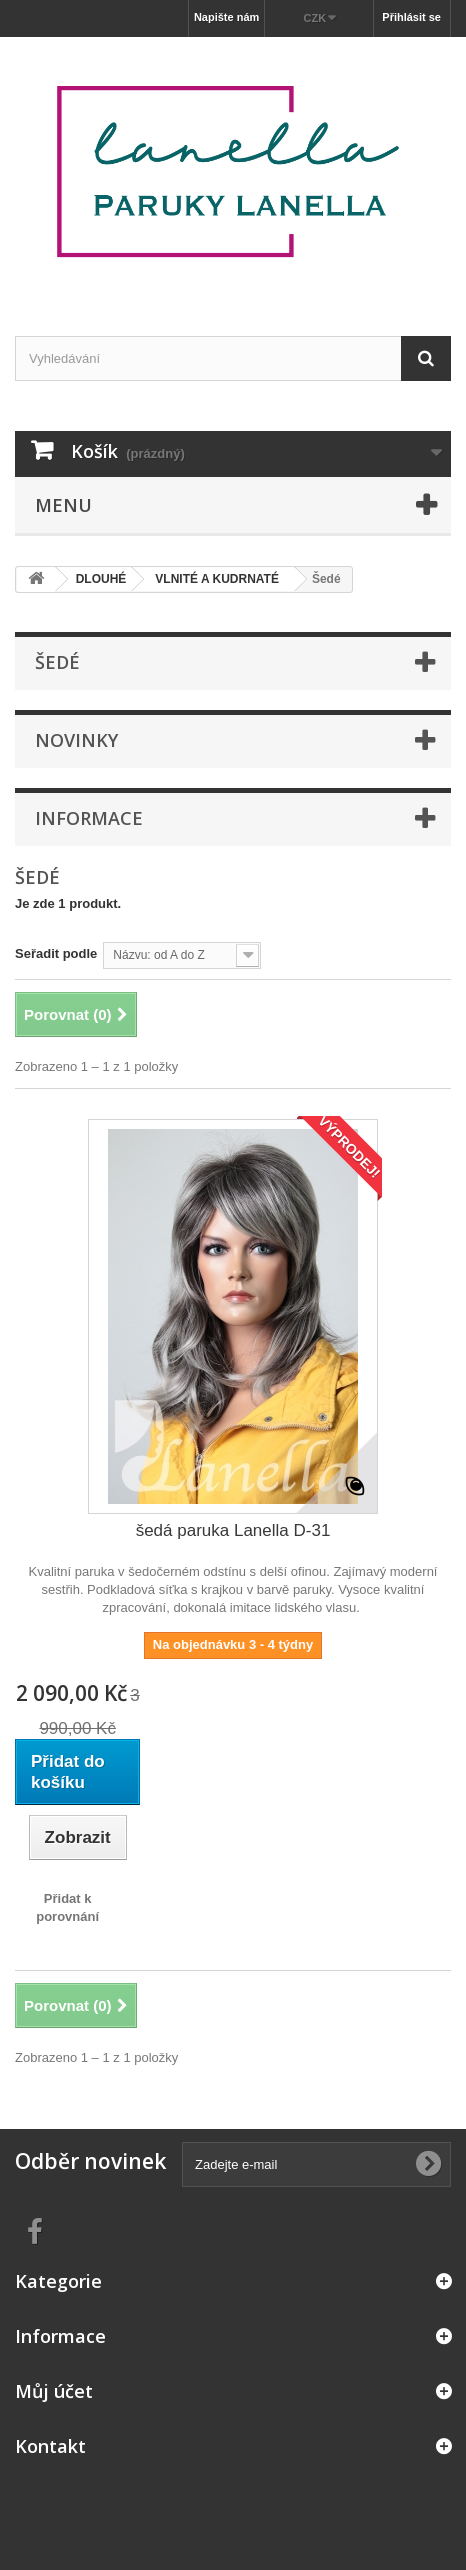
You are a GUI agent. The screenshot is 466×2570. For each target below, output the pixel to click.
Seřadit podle (56, 953)
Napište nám (226, 17)
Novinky (76, 740)
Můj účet (54, 2391)
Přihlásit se (411, 17)
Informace (89, 818)
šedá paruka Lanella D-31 (233, 1530)
